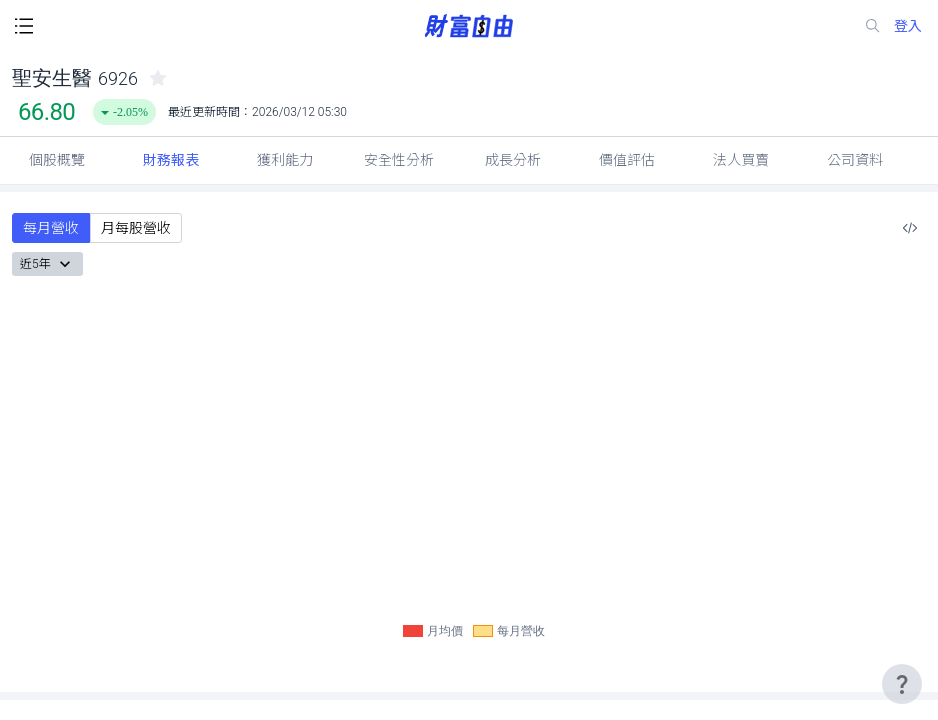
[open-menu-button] (24, 26)
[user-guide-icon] (902, 684)
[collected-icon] (158, 78)
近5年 (47, 264)
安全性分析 (399, 160)
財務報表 (171, 160)
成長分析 (513, 160)
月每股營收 (136, 228)
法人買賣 (741, 160)
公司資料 (855, 160)
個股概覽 (57, 160)
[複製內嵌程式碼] (910, 228)
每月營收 (51, 228)
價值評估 (627, 160)
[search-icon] (877, 26)
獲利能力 (285, 160)
